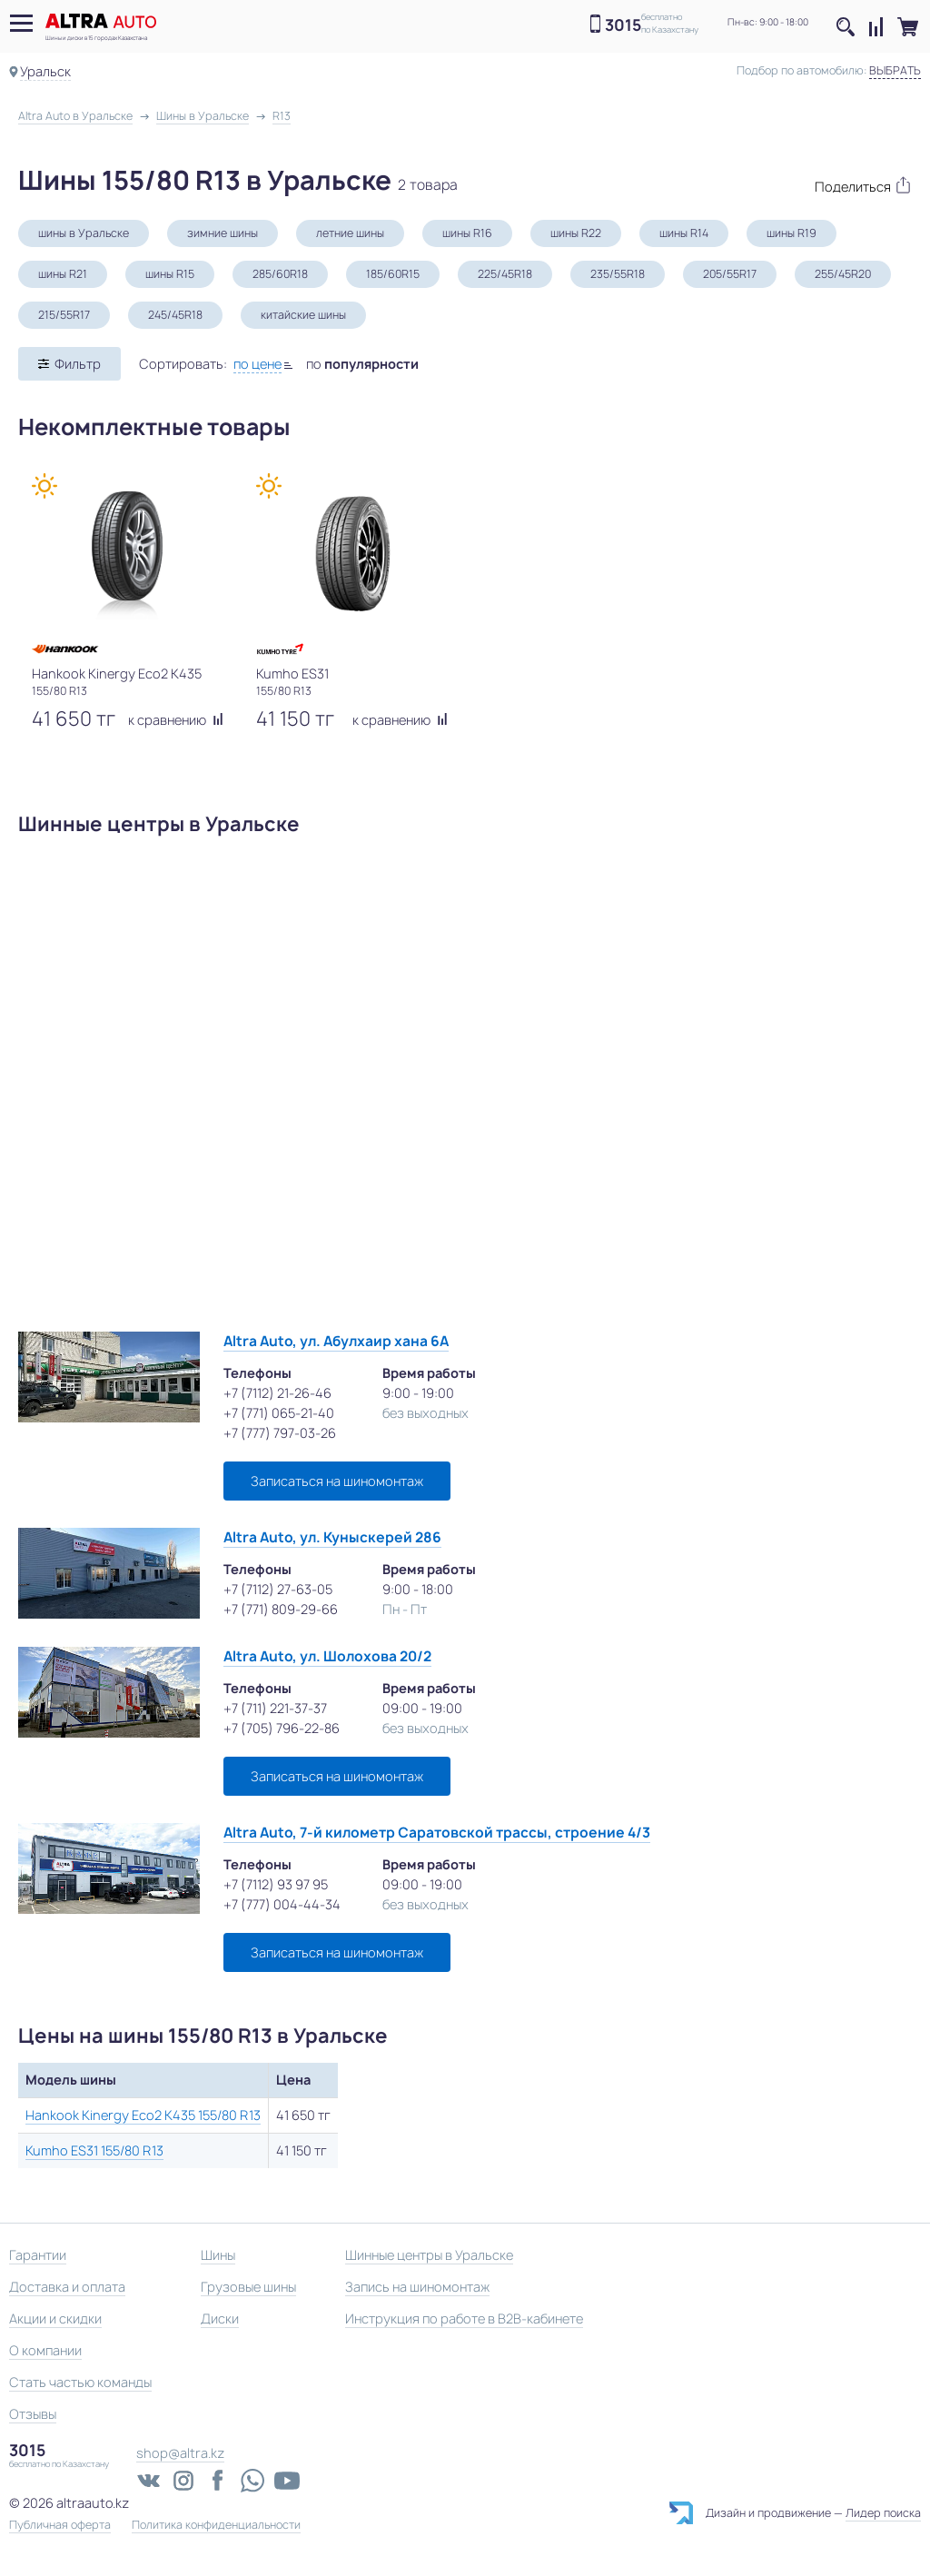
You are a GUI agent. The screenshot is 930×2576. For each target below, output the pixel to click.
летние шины (350, 233)
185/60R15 (393, 274)
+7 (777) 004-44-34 (282, 1904)
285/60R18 (280, 274)
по (362, 363)
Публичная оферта (60, 2525)
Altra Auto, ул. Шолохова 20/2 (327, 1656)
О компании (45, 2350)
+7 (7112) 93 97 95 (275, 1884)
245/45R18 (175, 314)
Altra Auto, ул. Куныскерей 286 (332, 1537)
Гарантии (37, 2255)
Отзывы (32, 2413)
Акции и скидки (55, 2318)
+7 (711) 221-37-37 (275, 1708)
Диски (220, 2318)
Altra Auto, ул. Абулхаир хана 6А (336, 1341)
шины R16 (467, 233)
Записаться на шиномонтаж (337, 1481)
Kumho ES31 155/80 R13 (94, 2150)
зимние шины (222, 233)
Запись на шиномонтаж (417, 2286)
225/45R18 (505, 274)
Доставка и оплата (67, 2286)
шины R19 (791, 233)
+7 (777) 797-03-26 (279, 1433)
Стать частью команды (80, 2382)
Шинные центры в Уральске (429, 2255)
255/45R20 (843, 274)
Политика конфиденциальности (216, 2525)
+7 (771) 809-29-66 (280, 1609)
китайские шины (303, 314)
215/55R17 (64, 314)
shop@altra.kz (180, 2453)
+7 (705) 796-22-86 (281, 1728)
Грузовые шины (248, 2286)
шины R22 (575, 233)
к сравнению (175, 719)
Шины (218, 2255)
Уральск (45, 71)
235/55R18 (617, 274)
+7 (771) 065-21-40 (278, 1413)
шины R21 (62, 274)
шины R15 (169, 274)
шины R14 (683, 233)
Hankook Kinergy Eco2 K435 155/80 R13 (143, 2115)
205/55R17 (730, 274)
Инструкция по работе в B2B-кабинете (464, 2318)
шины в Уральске (83, 233)
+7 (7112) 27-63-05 (277, 1589)
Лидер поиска (883, 2513)
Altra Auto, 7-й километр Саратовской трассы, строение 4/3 (436, 1832)
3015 (623, 25)
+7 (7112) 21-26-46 (277, 1393)
